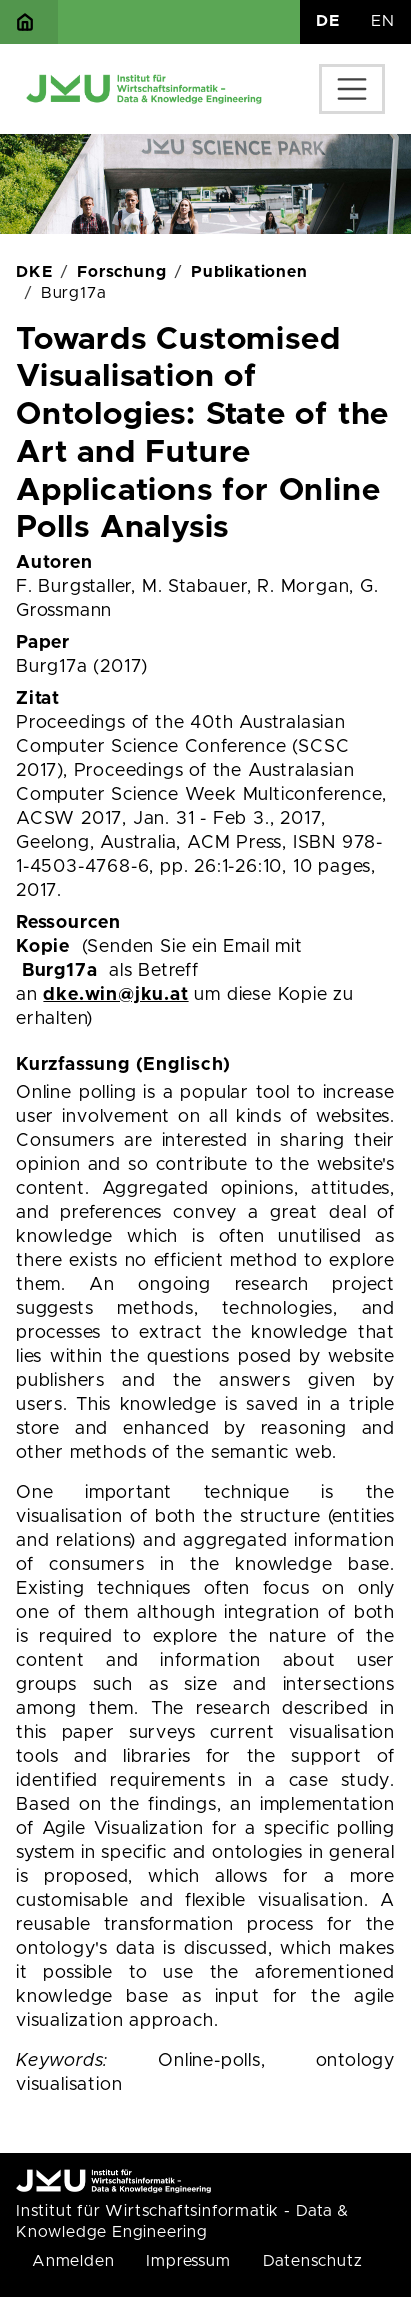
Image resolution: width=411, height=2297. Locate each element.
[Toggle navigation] (352, 89)
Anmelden (73, 2261)
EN (383, 21)
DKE (34, 272)
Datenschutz (313, 2261)
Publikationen (249, 272)
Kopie (43, 947)
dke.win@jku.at (115, 995)
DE (328, 21)
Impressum (188, 2261)
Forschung (121, 272)
